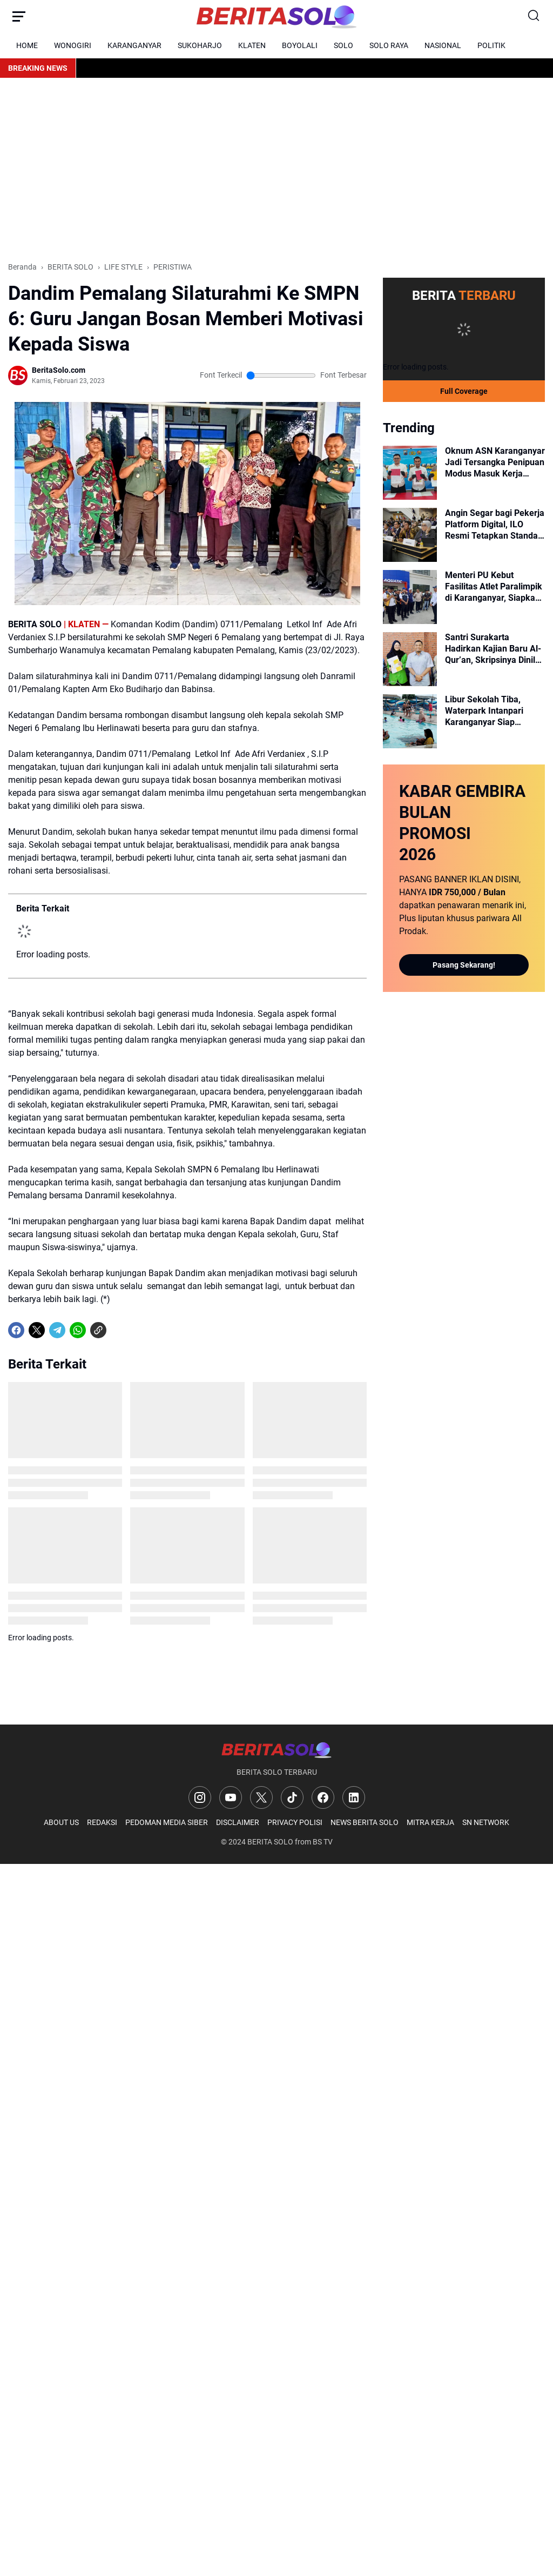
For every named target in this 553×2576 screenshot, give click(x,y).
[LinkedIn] (353, 1797)
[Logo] (276, 1750)
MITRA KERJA (430, 1822)
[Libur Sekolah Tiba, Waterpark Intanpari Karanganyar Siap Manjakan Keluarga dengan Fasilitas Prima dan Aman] (410, 721)
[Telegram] (57, 1330)
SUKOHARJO (200, 45)
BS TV (323, 1841)
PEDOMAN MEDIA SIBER (166, 1822)
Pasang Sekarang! (464, 965)
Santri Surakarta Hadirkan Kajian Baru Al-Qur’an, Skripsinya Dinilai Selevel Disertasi (493, 649)
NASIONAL (442, 45)
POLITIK (491, 45)
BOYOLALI (300, 45)
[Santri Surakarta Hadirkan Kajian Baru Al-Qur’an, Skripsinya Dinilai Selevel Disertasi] (410, 659)
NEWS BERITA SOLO (365, 1822)
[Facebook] (16, 1330)
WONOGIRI (72, 45)
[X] (37, 1330)
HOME (27, 45)
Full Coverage (464, 391)
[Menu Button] (19, 16)
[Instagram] (199, 1797)
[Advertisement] (276, 169)
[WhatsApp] (78, 1330)
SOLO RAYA (388, 45)
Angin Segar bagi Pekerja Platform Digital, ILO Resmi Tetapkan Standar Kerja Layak (494, 524)
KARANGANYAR (134, 45)
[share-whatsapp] (119, 1330)
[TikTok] (292, 1797)
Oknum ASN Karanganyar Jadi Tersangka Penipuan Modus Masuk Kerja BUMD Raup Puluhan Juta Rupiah (495, 462)
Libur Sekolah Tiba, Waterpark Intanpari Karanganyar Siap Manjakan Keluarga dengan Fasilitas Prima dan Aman (489, 711)
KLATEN (252, 45)
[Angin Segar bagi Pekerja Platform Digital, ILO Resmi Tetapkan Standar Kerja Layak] (410, 535)
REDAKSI (102, 1822)
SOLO (343, 45)
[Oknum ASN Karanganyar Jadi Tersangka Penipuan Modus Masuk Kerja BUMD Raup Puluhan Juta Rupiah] (410, 473)
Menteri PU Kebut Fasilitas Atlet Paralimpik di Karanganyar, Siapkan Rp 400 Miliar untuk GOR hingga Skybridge (493, 586)
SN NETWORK (485, 1822)
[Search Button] (534, 16)
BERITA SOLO (270, 1841)
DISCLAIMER (237, 1822)
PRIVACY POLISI (294, 1822)
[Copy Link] (98, 1330)
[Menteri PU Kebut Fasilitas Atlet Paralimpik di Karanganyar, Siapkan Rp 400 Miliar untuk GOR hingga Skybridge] (410, 597)
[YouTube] (230, 1797)
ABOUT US (61, 1822)
